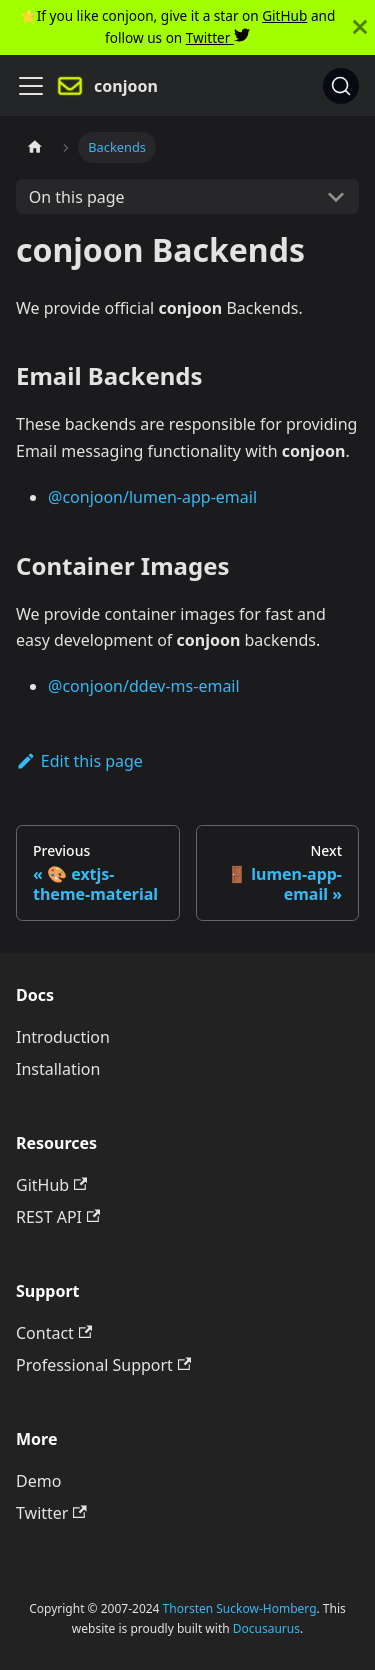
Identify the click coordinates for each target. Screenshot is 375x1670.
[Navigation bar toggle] (31, 86)
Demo (38, 1481)
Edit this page (79, 761)
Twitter (218, 37)
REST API (58, 1217)
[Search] (341, 86)
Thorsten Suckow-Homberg (240, 1608)
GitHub (284, 15)
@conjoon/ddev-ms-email (144, 686)
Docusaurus (266, 1628)
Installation (58, 1069)
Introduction (63, 1037)
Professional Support (103, 1365)
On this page (77, 197)
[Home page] (35, 147)
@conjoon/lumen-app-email (152, 497)
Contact (54, 1333)
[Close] (360, 27)
